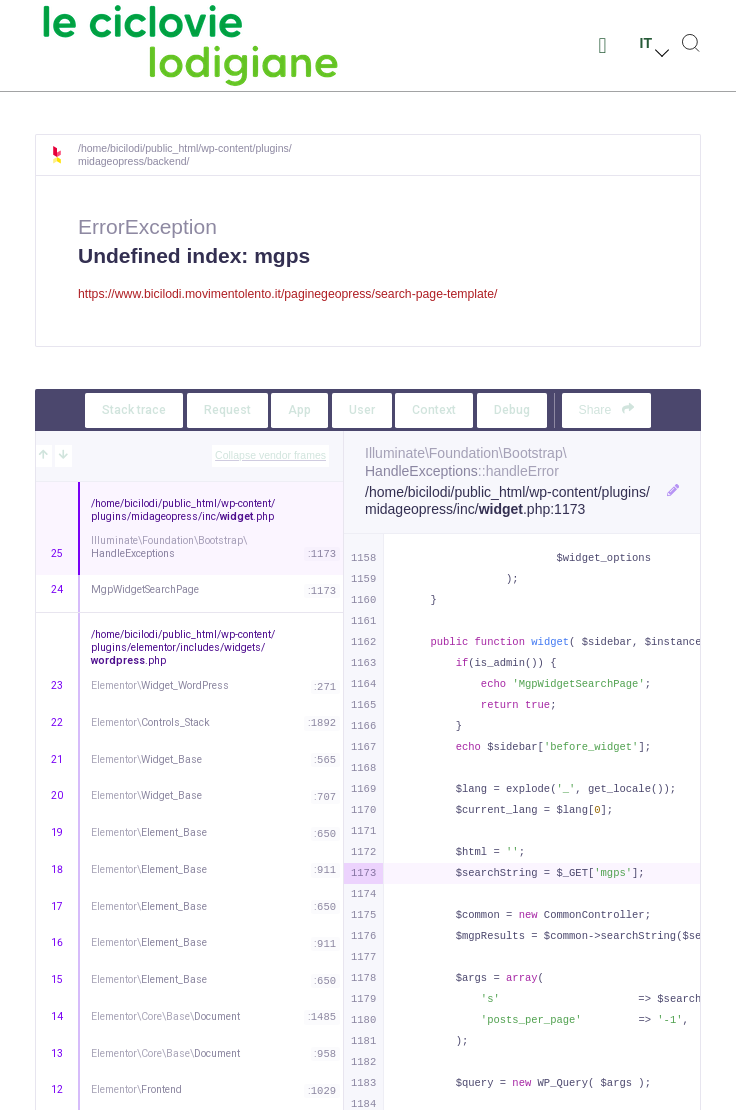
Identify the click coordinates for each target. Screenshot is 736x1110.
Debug (512, 410)
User (362, 410)
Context (434, 410)
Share (606, 409)
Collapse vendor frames (270, 455)
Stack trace (134, 410)
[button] (602, 45)
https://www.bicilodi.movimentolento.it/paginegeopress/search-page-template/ (287, 294)
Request (227, 410)
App (299, 410)
